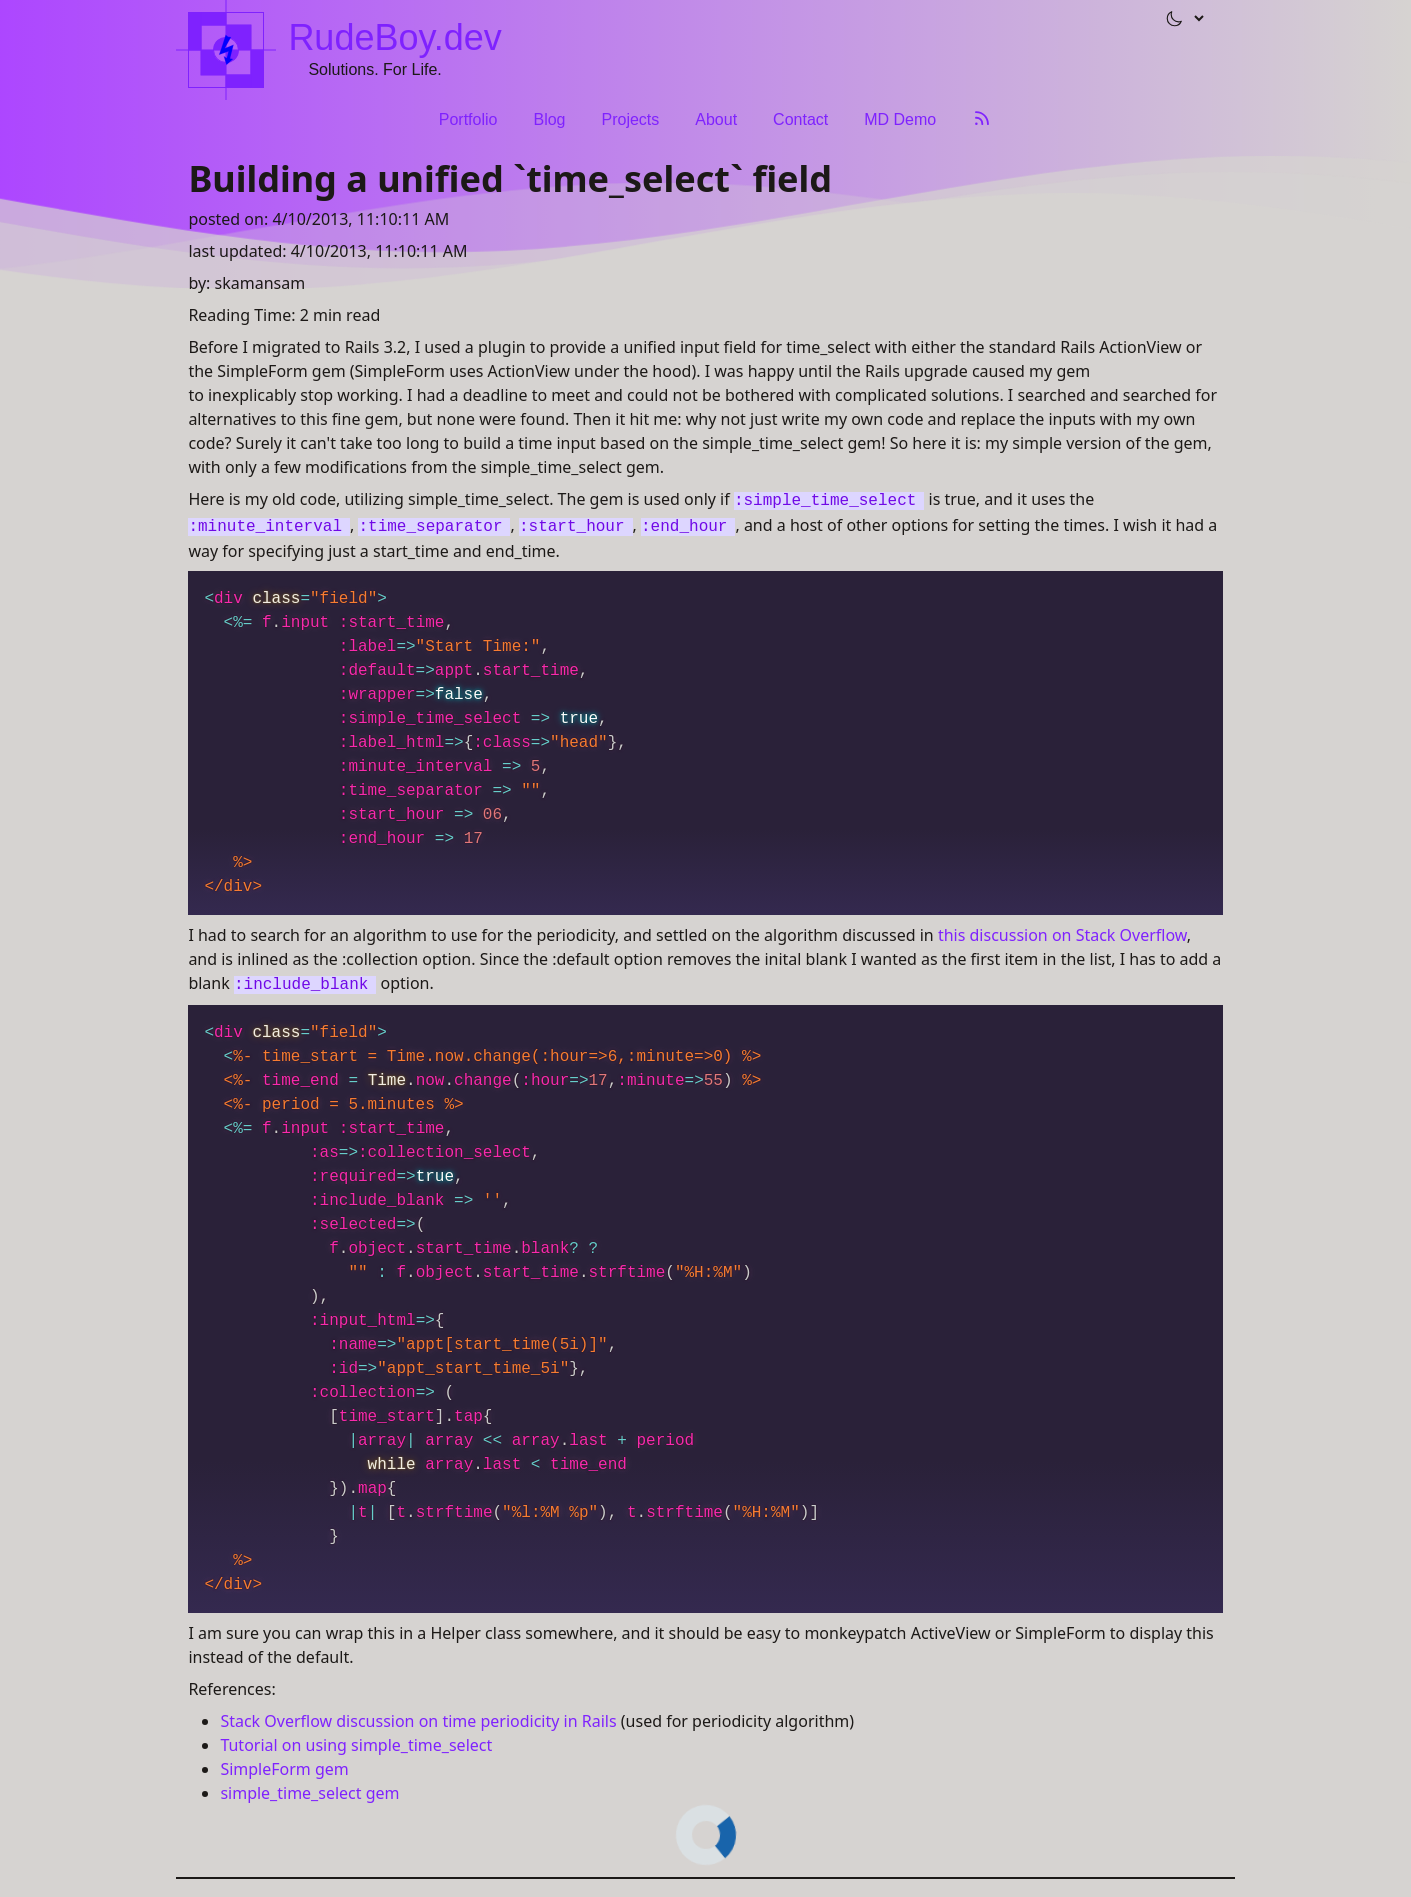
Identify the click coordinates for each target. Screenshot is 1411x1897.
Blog (549, 119)
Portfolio (468, 119)
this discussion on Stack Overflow (1062, 935)
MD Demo (900, 119)
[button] (1176, 18)
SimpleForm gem (284, 1769)
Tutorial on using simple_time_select (356, 1745)
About (716, 119)
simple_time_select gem (309, 1793)
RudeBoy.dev (394, 37)
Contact (800, 119)
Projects (630, 119)
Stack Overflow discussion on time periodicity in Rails (418, 1721)
